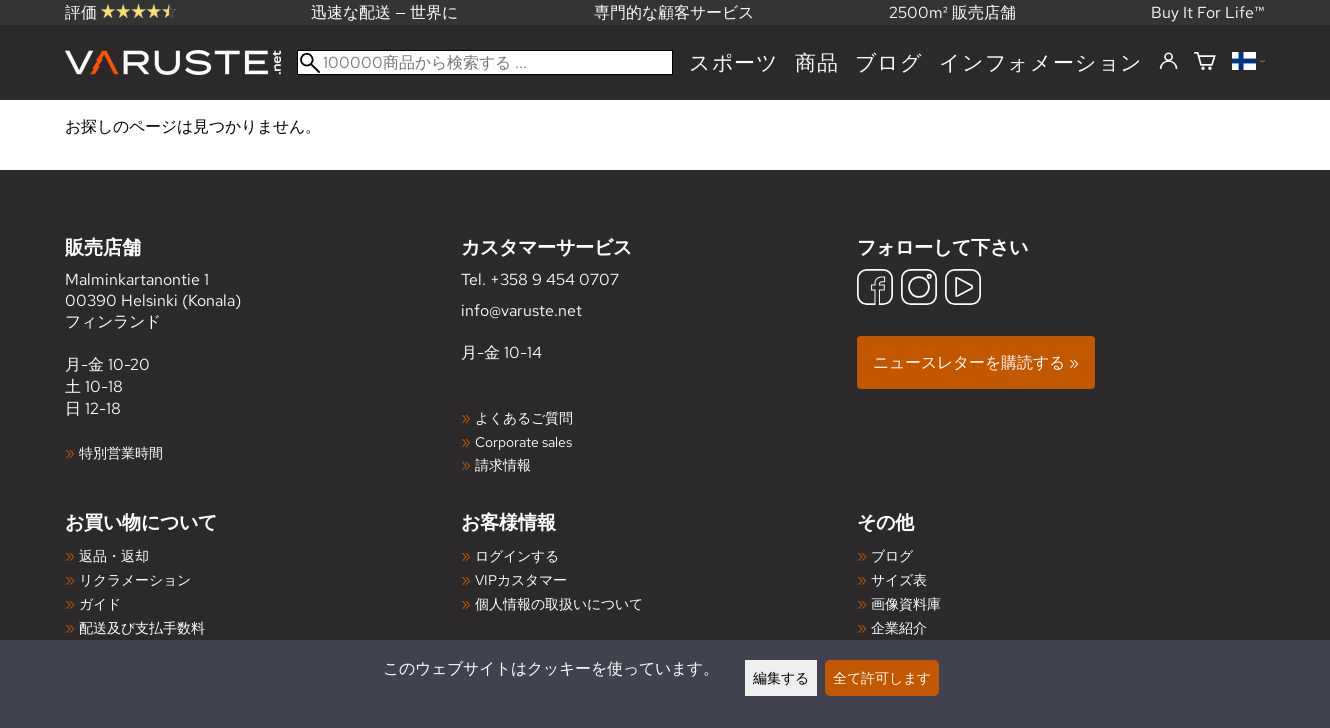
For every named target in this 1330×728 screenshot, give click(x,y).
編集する (781, 677)
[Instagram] (919, 289)
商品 (817, 62)
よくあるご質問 (524, 417)
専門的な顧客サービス (674, 12)
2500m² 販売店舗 (952, 12)
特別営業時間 (121, 452)
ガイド (100, 603)
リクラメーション (135, 579)
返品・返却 (114, 555)
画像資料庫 (906, 603)
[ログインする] (1168, 62)
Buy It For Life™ (1208, 12)
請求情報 (503, 464)
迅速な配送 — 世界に (384, 12)
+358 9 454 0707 (554, 279)
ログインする (517, 555)
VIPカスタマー (521, 579)
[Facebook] (875, 289)
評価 (120, 12)
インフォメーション (1041, 62)
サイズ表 (899, 579)
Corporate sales (523, 441)
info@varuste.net (521, 310)
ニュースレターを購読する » (976, 362)
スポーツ (734, 62)
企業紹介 (899, 627)
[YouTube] (963, 289)
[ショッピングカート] (1205, 62)
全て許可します (882, 677)
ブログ (889, 62)
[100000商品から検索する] (485, 62)
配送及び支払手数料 (142, 627)
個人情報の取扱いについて (559, 603)
